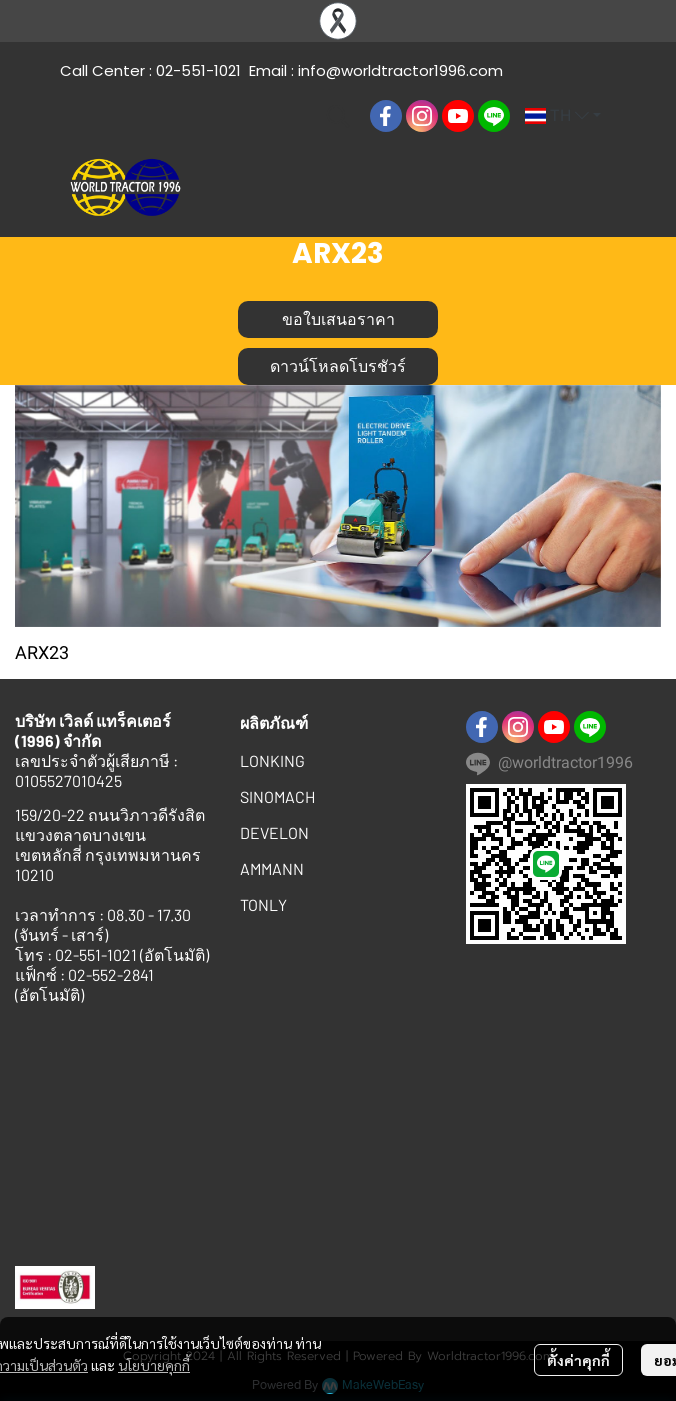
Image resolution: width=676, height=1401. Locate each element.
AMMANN (272, 868)
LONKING (272, 760)
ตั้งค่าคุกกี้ (578, 1360)
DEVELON (274, 832)
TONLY (263, 904)
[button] (338, 116)
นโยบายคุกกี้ (154, 1365)
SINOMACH (277, 796)
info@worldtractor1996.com (400, 70)
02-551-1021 (198, 70)
